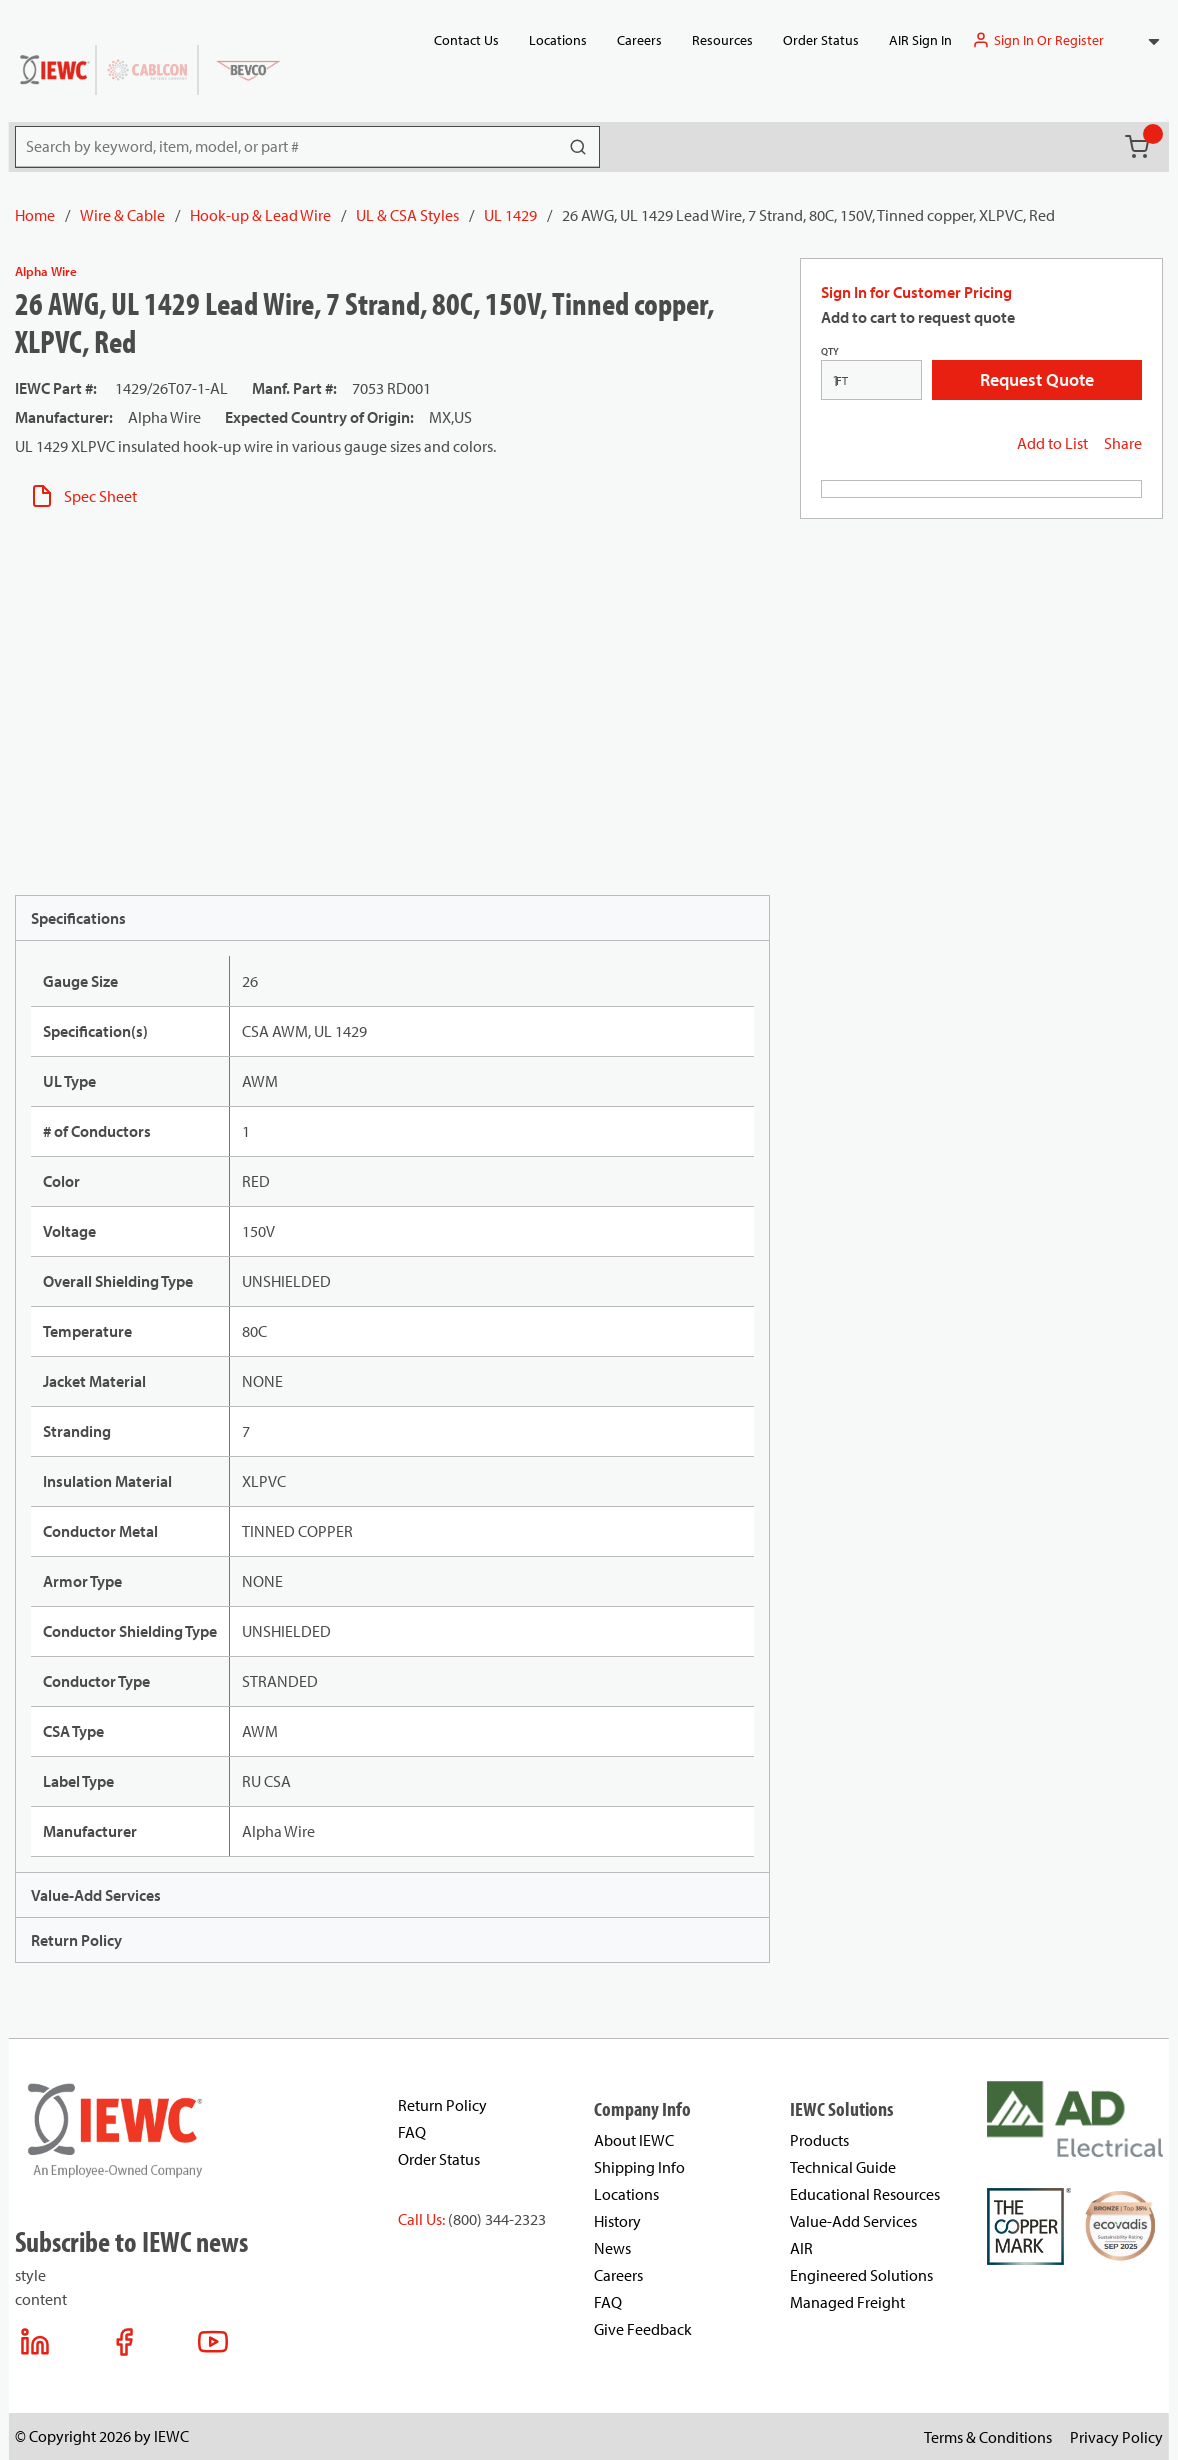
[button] (1144, 40)
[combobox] (1144, 40)
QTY (830, 351)
